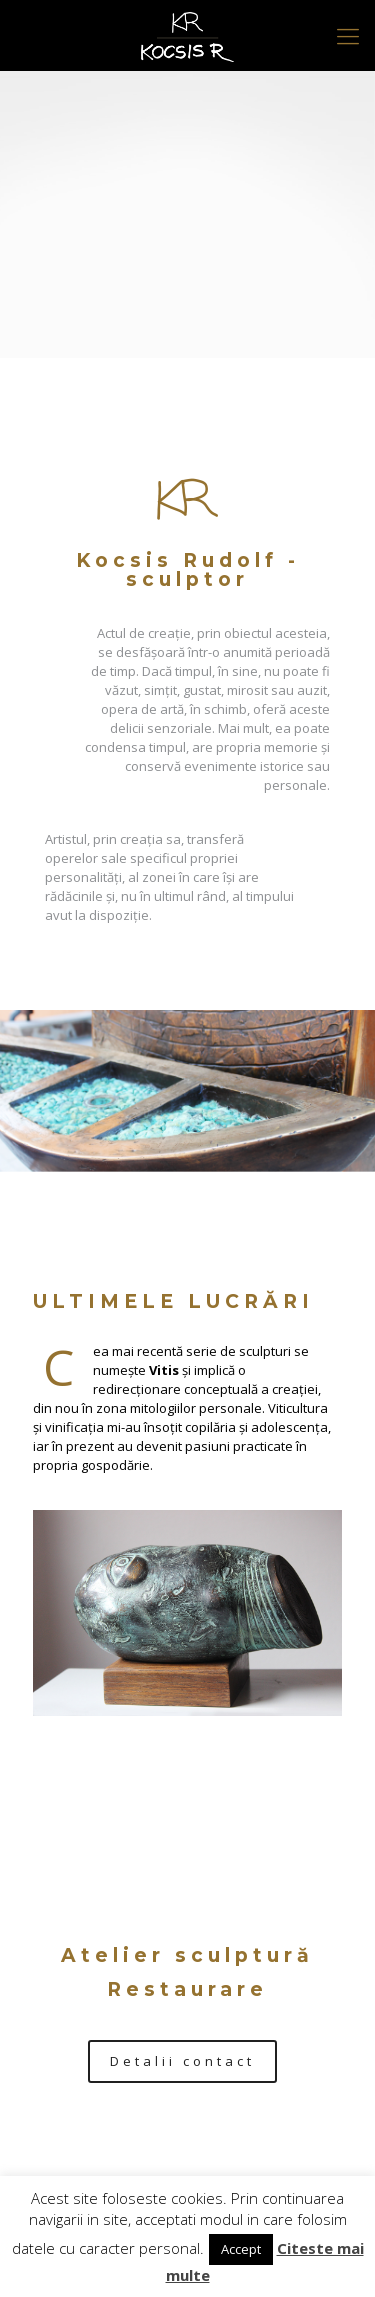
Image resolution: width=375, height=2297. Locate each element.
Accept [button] (241, 2249)
